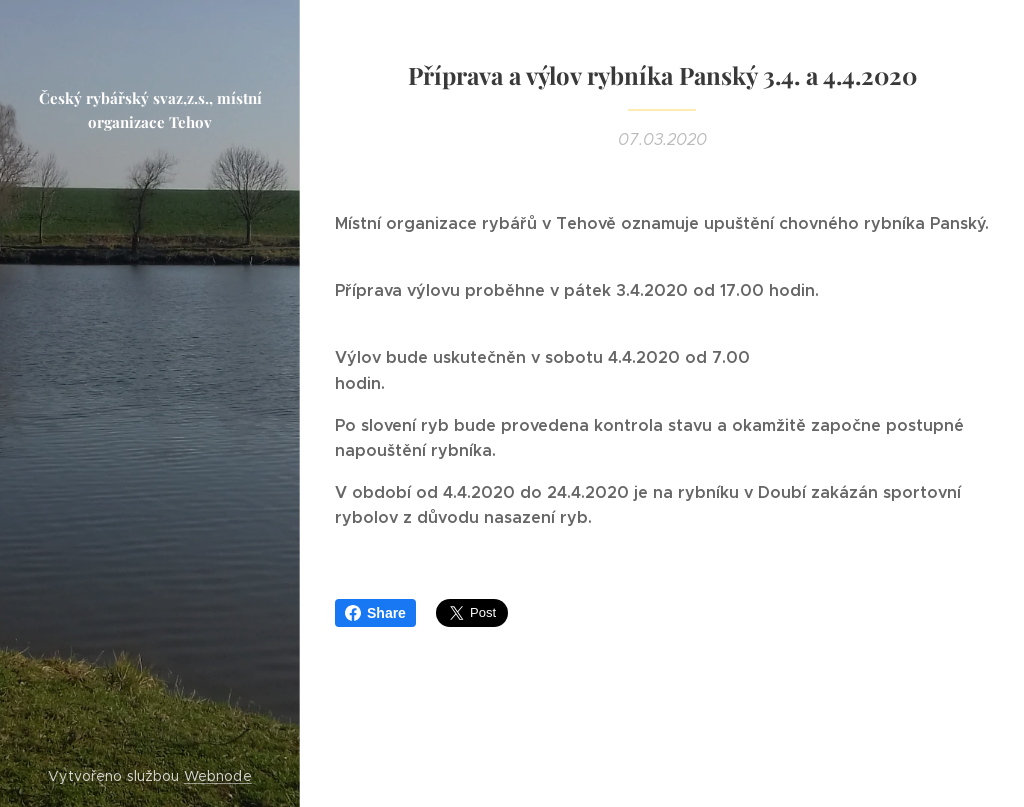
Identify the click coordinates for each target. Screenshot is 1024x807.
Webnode (218, 776)
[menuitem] (150, 349)
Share (375, 613)
